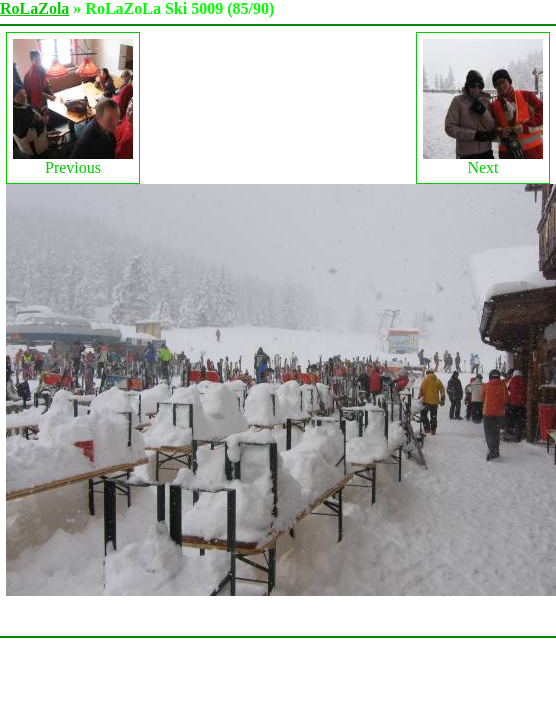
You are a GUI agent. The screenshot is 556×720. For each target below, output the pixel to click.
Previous (73, 107)
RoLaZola (34, 8)
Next (483, 107)
